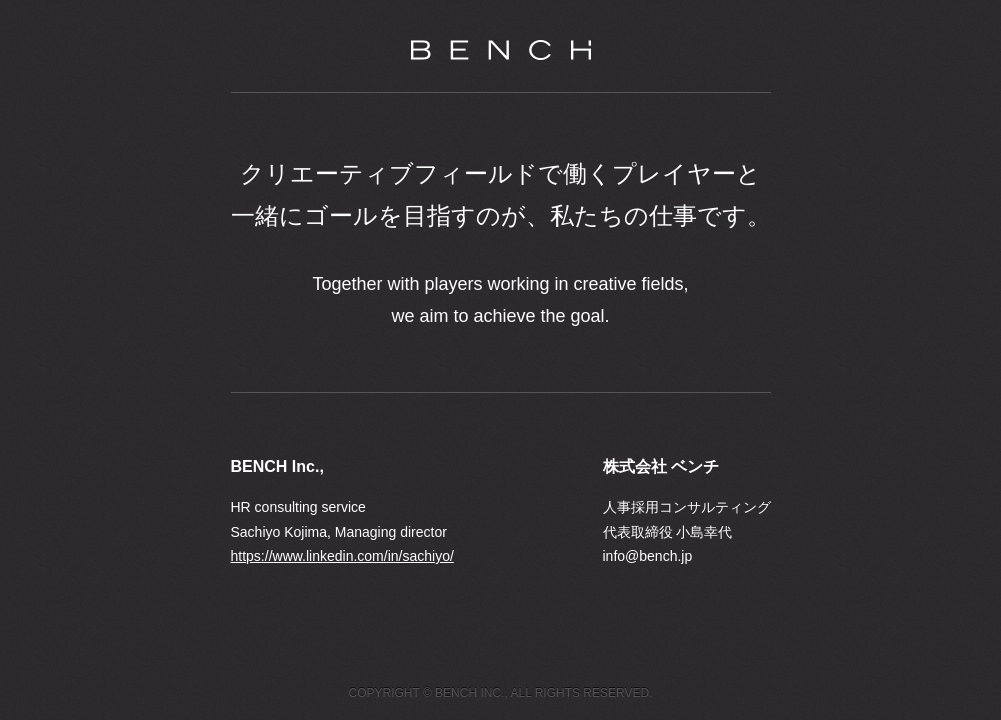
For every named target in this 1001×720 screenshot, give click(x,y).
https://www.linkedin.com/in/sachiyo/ (342, 556)
